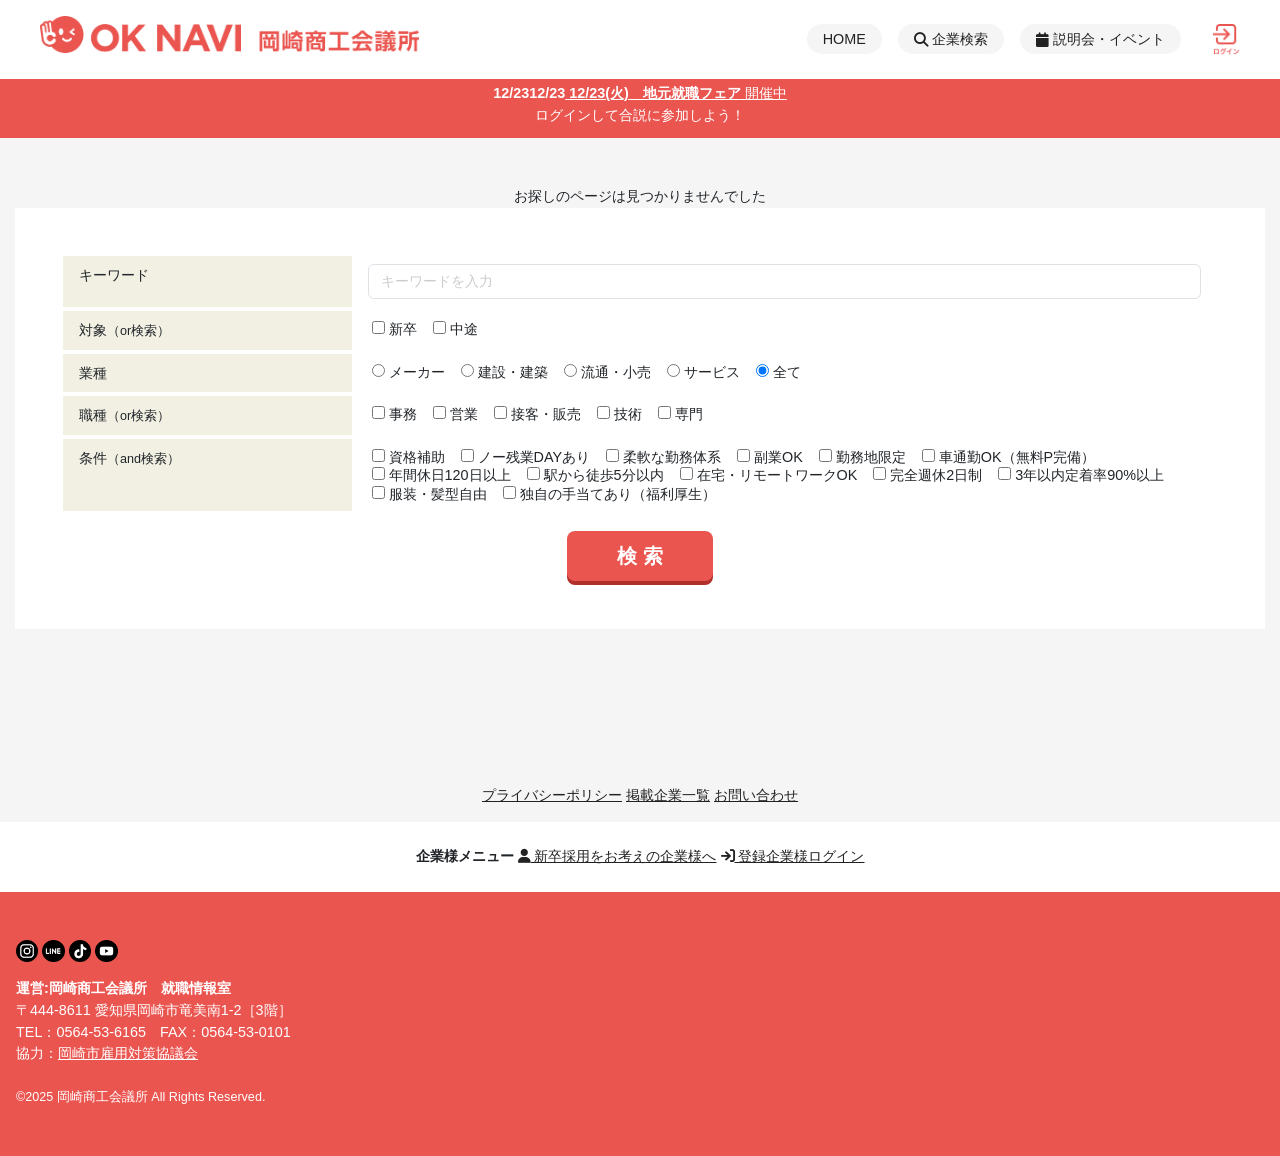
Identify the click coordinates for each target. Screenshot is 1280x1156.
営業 (455, 414)
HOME (844, 39)
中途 (455, 329)
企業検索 (951, 39)
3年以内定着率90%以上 (1081, 475)
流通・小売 (607, 372)
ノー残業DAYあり (526, 457)
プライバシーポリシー (552, 795)
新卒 (394, 329)
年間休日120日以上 (441, 475)
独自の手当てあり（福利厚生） (609, 494)
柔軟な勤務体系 (663, 457)
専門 (680, 414)
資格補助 (408, 457)
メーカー (408, 372)
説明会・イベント (1100, 39)
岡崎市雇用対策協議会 (128, 1053)
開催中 (764, 93)
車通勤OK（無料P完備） (1008, 457)
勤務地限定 (862, 457)
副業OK (770, 457)
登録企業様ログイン (793, 856)
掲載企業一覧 (668, 795)
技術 (619, 414)
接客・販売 (537, 414)
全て (778, 372)
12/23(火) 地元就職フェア (617, 93)
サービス (703, 372)
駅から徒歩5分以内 (595, 475)
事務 (394, 414)
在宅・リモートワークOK (769, 475)
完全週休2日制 (927, 475)
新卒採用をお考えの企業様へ (617, 856)
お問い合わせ (756, 795)
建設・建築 (504, 372)
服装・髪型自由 (429, 494)
